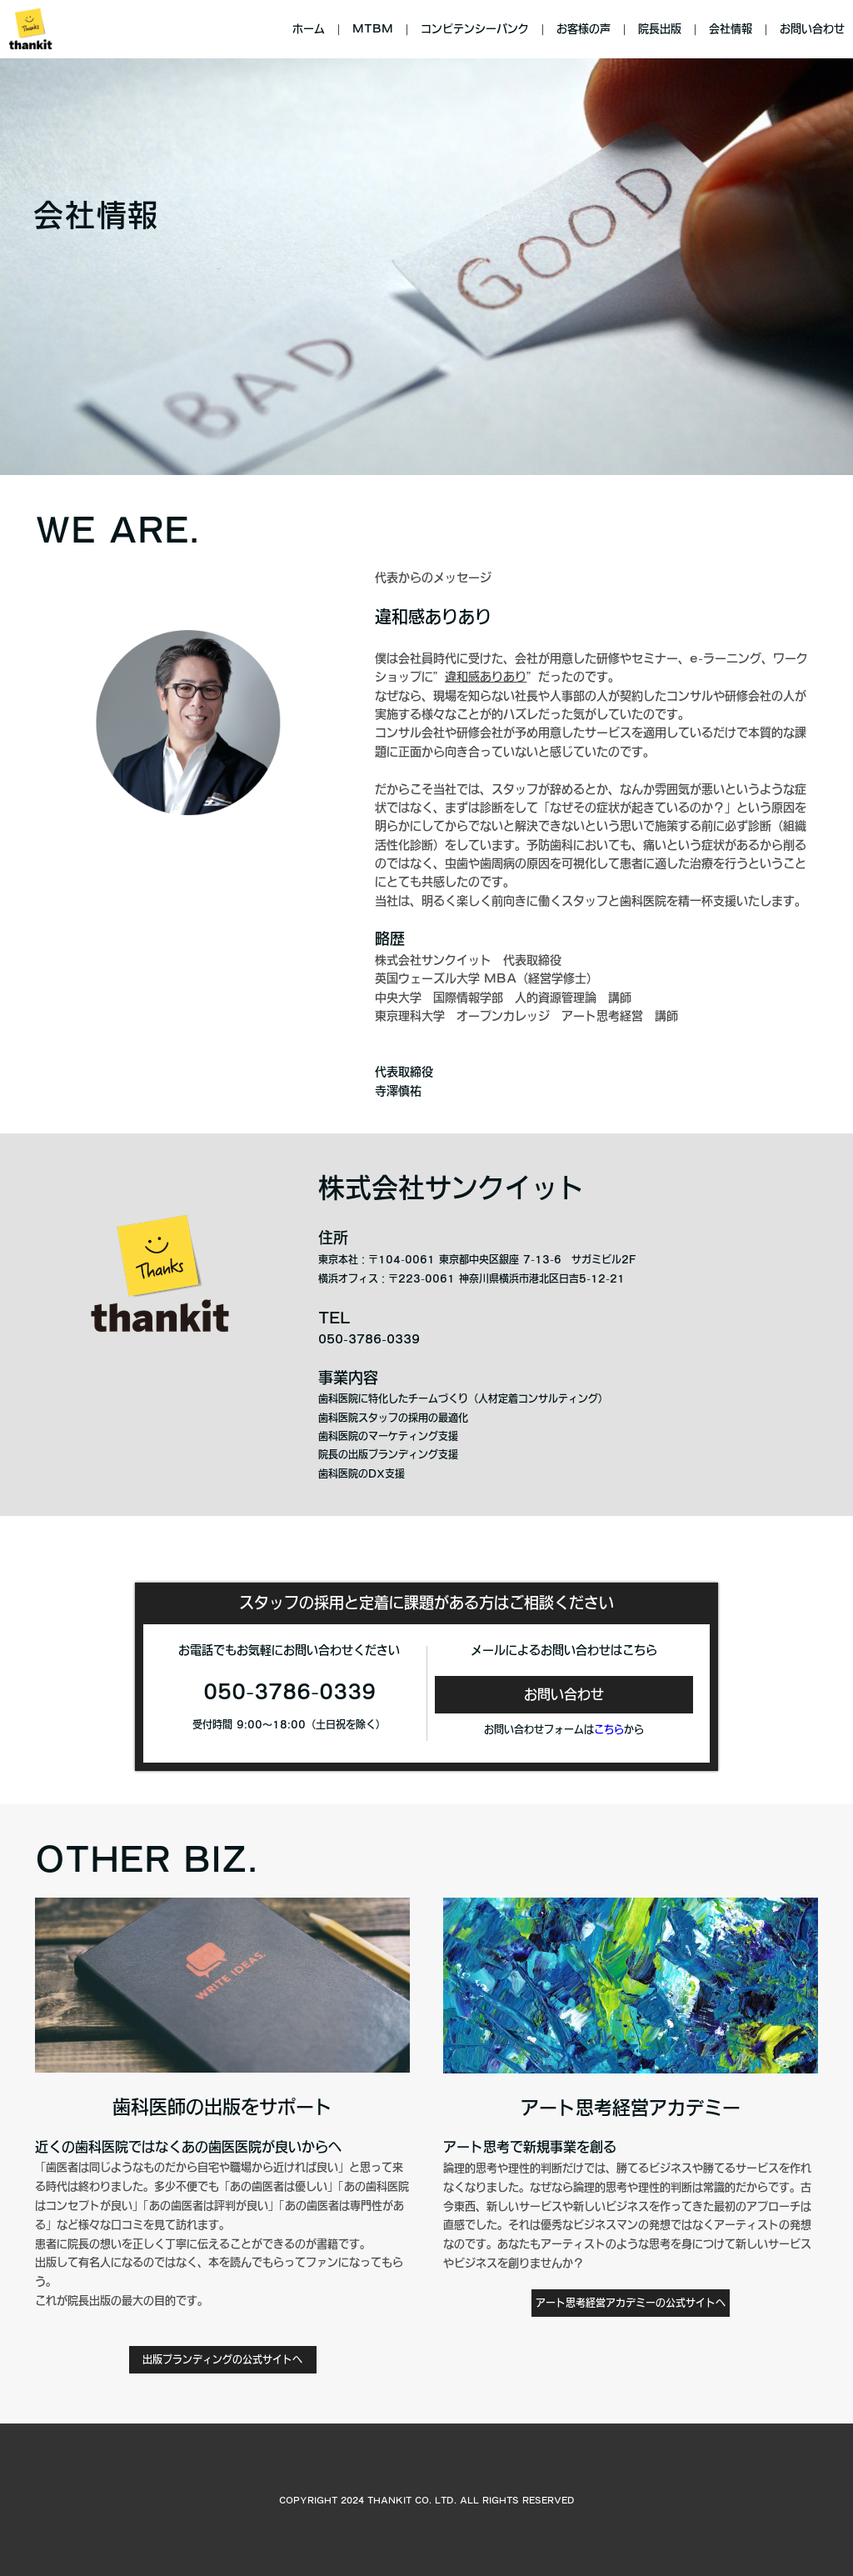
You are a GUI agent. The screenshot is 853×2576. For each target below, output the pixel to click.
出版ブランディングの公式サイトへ (222, 2359)
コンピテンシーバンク (475, 28)
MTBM (372, 28)
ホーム (308, 28)
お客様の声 (583, 28)
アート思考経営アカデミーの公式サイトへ (631, 2303)
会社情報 (730, 28)
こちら (609, 1729)
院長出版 (659, 28)
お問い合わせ (812, 28)
